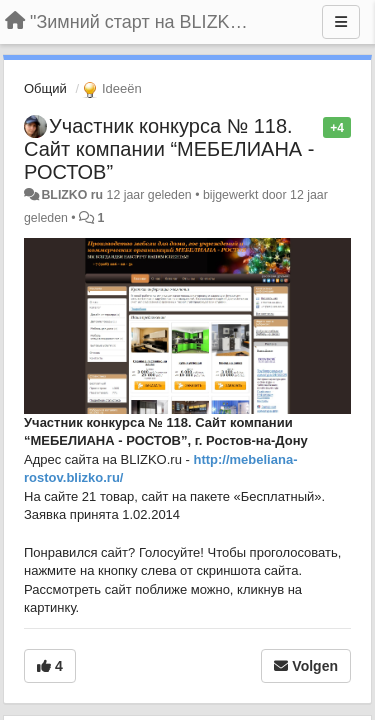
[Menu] (341, 22)
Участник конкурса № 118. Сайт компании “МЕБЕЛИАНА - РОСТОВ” (169, 149)
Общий (45, 88)
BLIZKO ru (73, 195)
